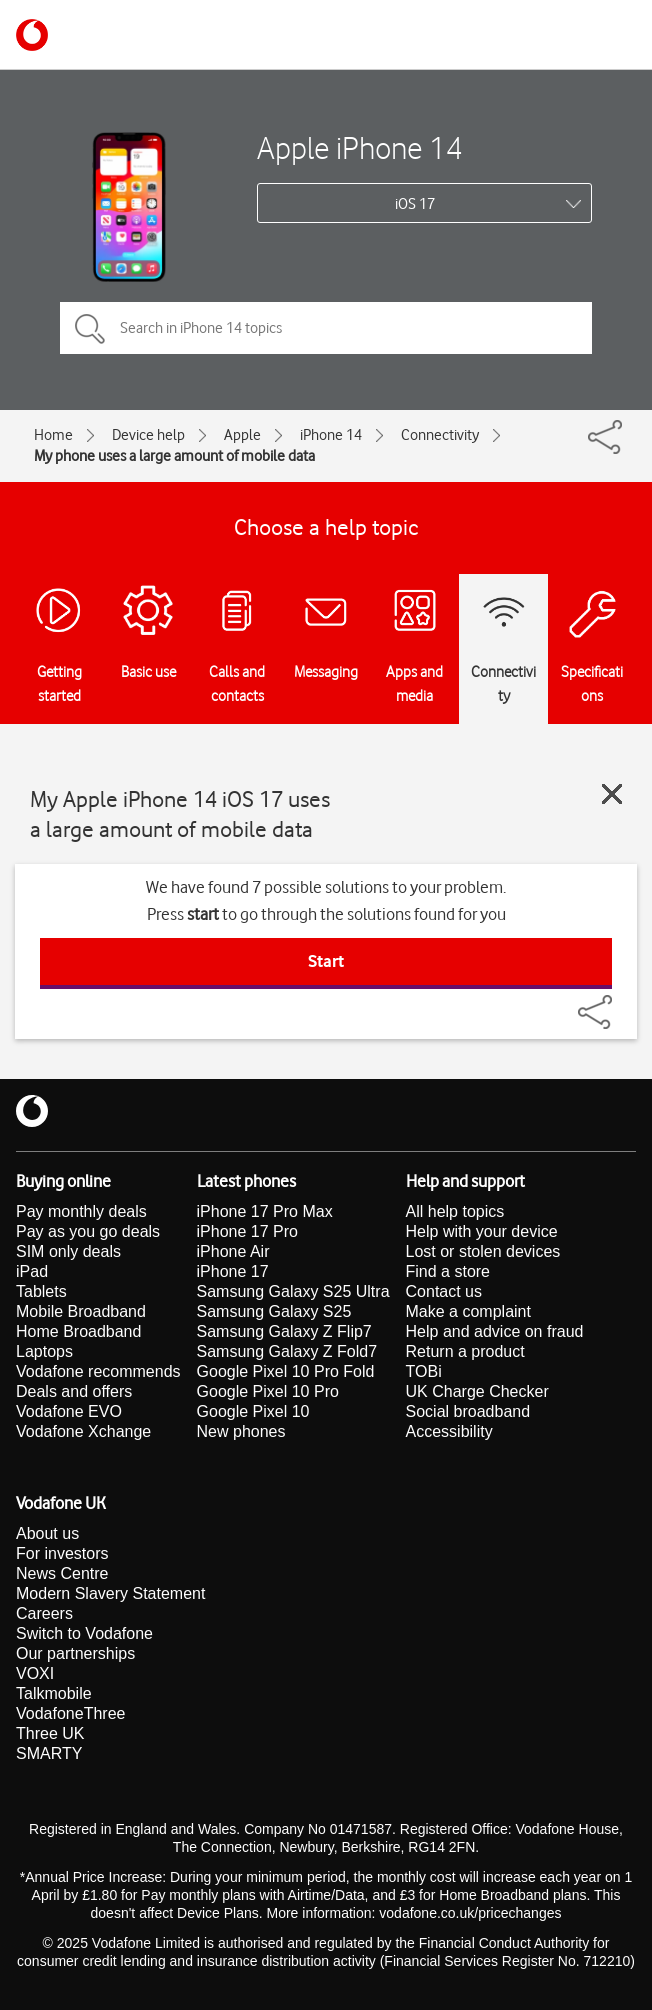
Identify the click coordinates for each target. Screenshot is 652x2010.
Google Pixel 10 (253, 1411)
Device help (148, 435)
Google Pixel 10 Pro (268, 1391)
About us (47, 1533)
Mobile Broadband (81, 1311)
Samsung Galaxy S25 (274, 1311)
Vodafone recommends (98, 1371)
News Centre (62, 1573)
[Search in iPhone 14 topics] (326, 328)
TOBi (424, 1371)
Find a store (448, 1271)
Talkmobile (54, 1693)
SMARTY (49, 1753)
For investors (62, 1553)
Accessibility (449, 1431)
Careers (44, 1613)
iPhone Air (233, 1251)
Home (53, 435)
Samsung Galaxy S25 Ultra (293, 1291)
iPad (32, 1271)
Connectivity (440, 435)
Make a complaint (468, 1311)
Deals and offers (74, 1391)
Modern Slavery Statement (110, 1593)
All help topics (455, 1211)
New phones (241, 1431)
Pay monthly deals (81, 1211)
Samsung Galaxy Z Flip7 (284, 1331)
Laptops (44, 1351)
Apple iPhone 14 (360, 147)
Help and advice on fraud (495, 1331)
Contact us (444, 1291)
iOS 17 (415, 204)
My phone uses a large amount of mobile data (174, 456)
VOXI (35, 1673)
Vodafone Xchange (83, 1431)
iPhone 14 (331, 435)
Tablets (41, 1291)
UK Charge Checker (477, 1391)
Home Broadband (78, 1331)
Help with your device (482, 1231)
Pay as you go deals (88, 1231)
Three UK (50, 1733)
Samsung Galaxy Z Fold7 (287, 1351)
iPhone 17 (233, 1271)
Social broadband (468, 1411)
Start (326, 961)
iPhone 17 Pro (247, 1231)
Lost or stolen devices (483, 1251)
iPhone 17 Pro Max (265, 1211)
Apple (242, 435)
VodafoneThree (70, 1713)
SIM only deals (68, 1251)
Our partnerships (75, 1653)
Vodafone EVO (69, 1411)
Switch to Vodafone (84, 1633)
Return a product (465, 1351)
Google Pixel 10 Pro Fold (286, 1371)
